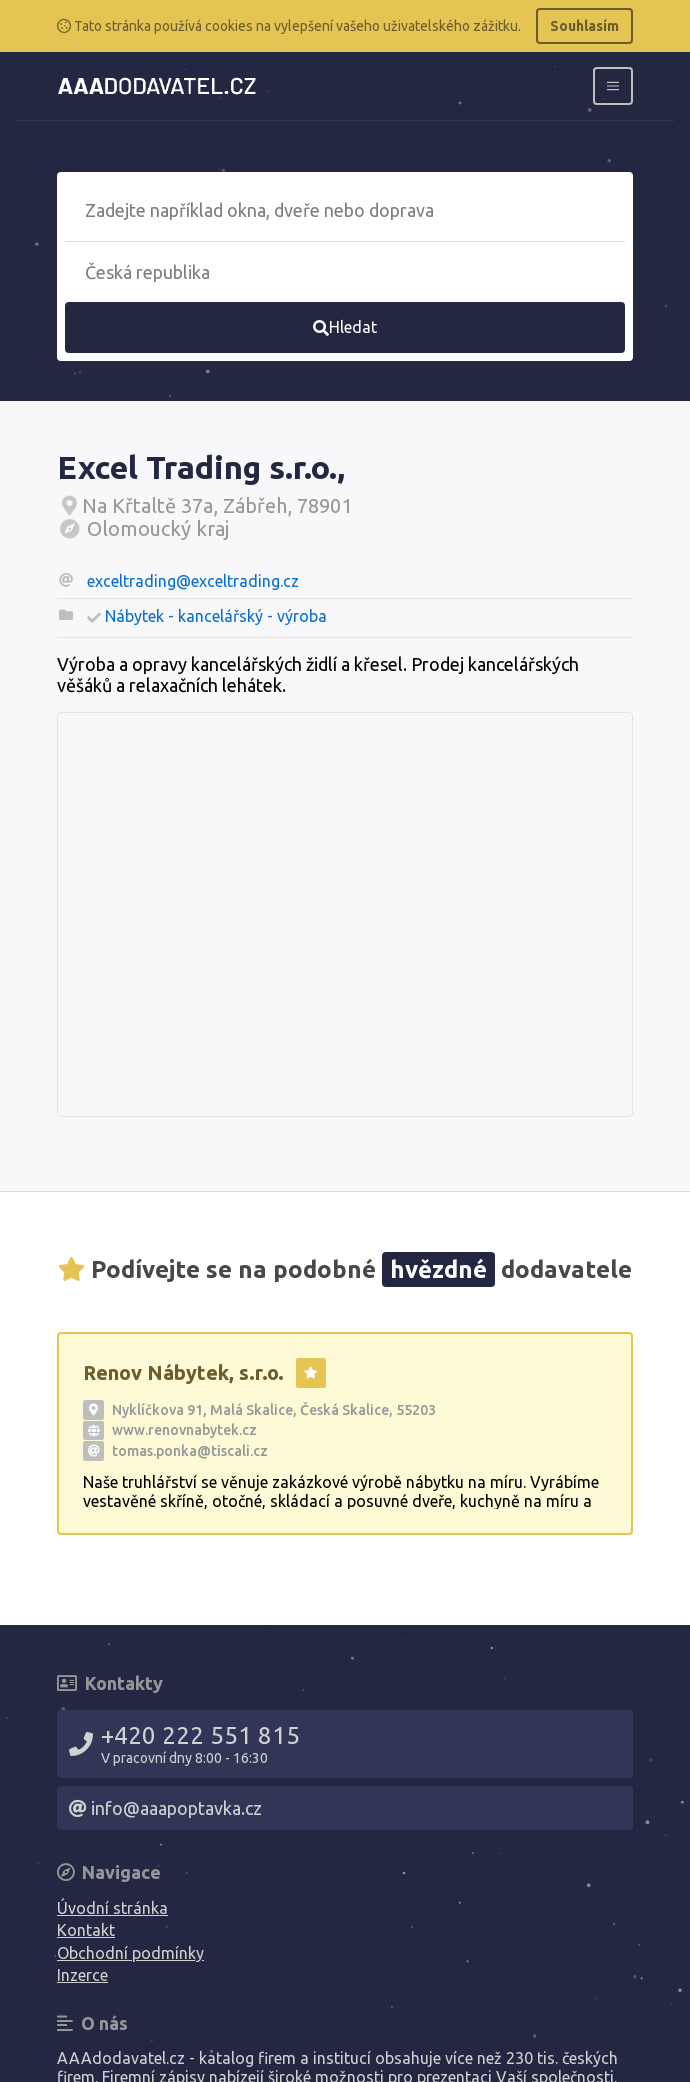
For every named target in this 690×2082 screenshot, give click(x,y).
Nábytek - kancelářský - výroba (216, 616)
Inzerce (82, 1975)
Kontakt (86, 1930)
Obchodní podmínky (130, 1953)
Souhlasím (584, 26)
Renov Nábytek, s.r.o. (183, 1372)
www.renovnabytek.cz (184, 1430)
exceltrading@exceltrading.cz (193, 581)
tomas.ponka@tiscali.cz (190, 1451)
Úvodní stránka (112, 1908)
